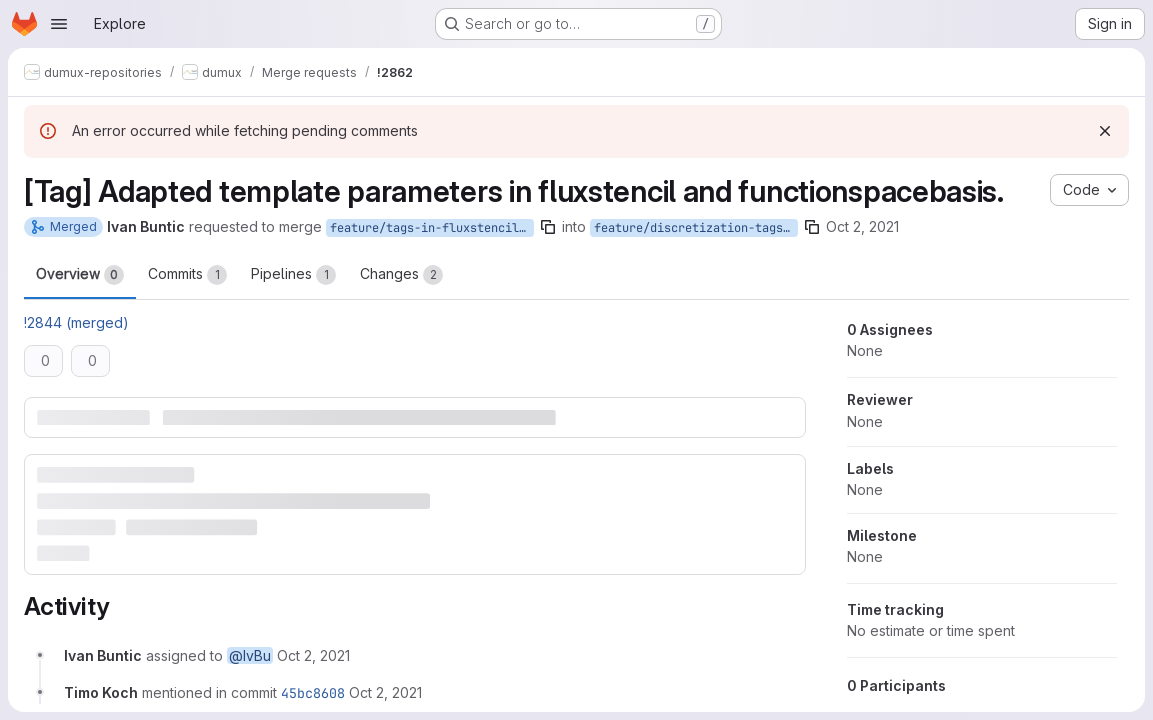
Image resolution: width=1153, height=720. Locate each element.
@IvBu (250, 655)
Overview (80, 275)
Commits (187, 275)
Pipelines (293, 275)
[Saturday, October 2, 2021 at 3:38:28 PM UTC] (385, 692)
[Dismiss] (1105, 131)
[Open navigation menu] (59, 24)
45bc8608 (313, 693)
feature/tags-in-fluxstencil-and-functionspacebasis (432, 228)
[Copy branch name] (548, 227)
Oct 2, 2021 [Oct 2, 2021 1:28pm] (862, 226)
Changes (401, 275)
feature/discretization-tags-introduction (696, 228)
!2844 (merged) (76, 322)
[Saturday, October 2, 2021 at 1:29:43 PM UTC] (313, 655)
